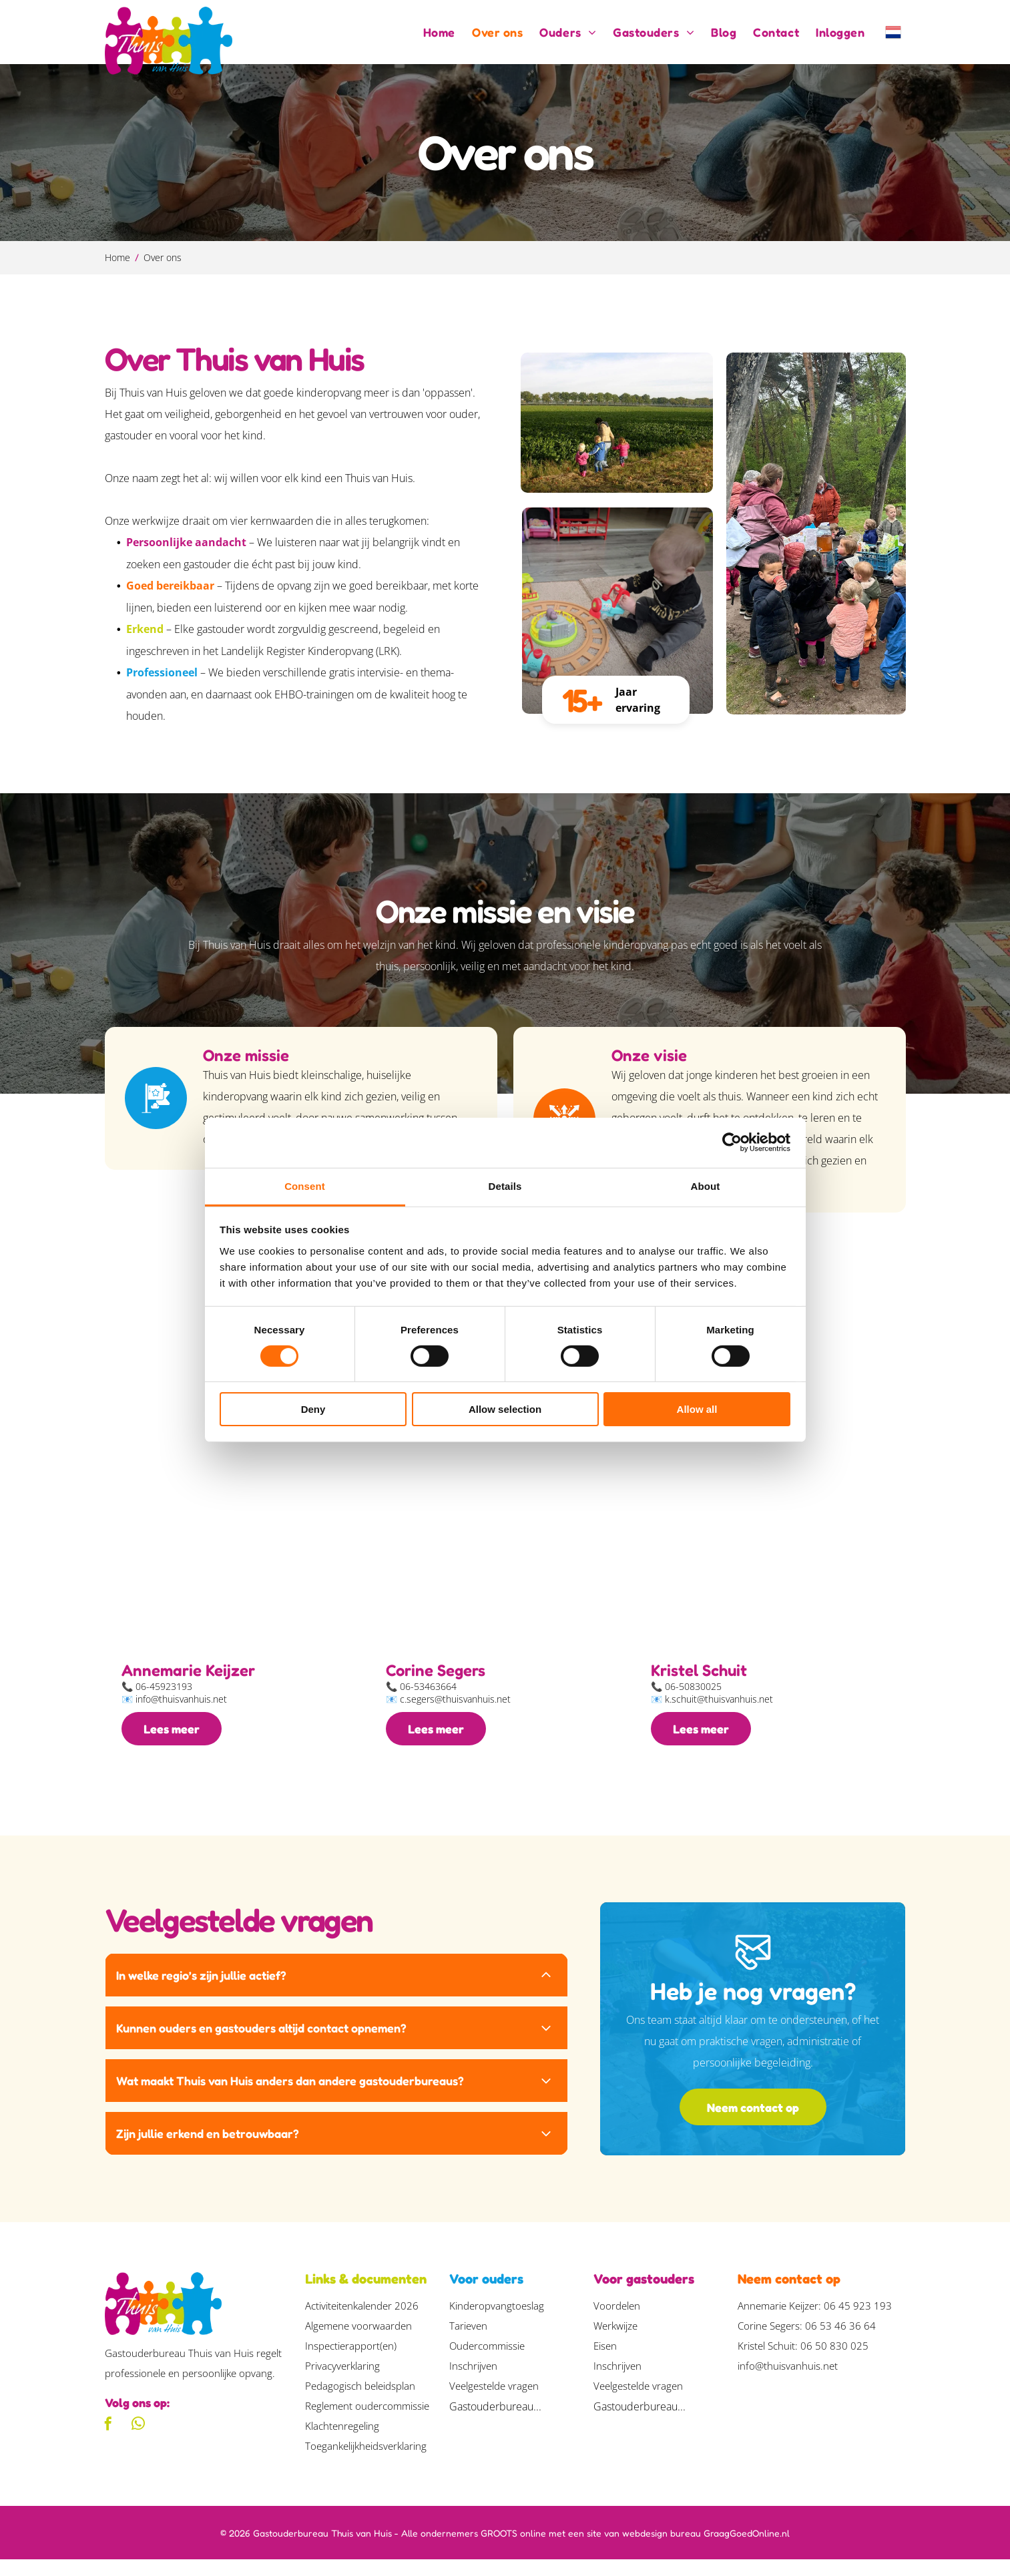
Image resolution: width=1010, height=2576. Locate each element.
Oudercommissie (487, 2362)
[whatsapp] (138, 2441)
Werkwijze (615, 2342)
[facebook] (108, 2441)
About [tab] (705, 1194)
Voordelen (616, 2322)
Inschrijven (473, 2382)
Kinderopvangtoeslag (496, 2322)
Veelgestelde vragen (494, 2402)
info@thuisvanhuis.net (788, 2382)
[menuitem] (431, 32)
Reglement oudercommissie (367, 2422)
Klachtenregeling (342, 2442)
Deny (313, 1418)
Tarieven (468, 2342)
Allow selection (505, 1418)
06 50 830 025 (834, 2362)
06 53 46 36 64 (840, 2342)
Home (117, 257)
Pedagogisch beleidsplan (360, 2402)
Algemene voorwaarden (358, 2342)
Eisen (605, 2362)
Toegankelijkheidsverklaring (366, 2462)
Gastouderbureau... (495, 2423)
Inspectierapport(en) (351, 2362)
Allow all (697, 1418)
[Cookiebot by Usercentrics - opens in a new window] (732, 1150)
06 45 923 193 (858, 2322)
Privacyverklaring (342, 2382)
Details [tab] (505, 1194)
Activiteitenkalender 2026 (362, 2322)
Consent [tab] (304, 1194)
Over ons (163, 257)
